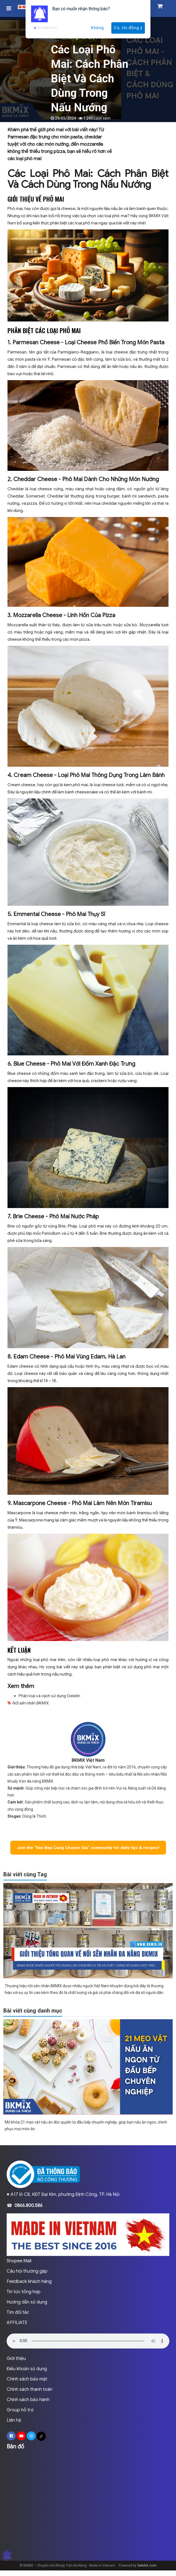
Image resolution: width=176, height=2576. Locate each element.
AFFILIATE (17, 2322)
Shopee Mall (19, 2261)
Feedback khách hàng (29, 2281)
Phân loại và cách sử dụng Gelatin (49, 1695)
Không (97, 27)
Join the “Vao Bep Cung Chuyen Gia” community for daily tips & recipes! (88, 1847)
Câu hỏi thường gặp (27, 2271)
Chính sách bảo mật (27, 2379)
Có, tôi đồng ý (128, 27)
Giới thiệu (16, 2358)
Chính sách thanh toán (29, 2389)
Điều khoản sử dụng (27, 2369)
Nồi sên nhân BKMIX (30, 1703)
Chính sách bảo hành (28, 2399)
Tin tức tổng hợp (24, 2292)
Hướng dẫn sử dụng (27, 2302)
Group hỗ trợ (20, 2410)
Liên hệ (14, 2420)
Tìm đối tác (18, 2312)
